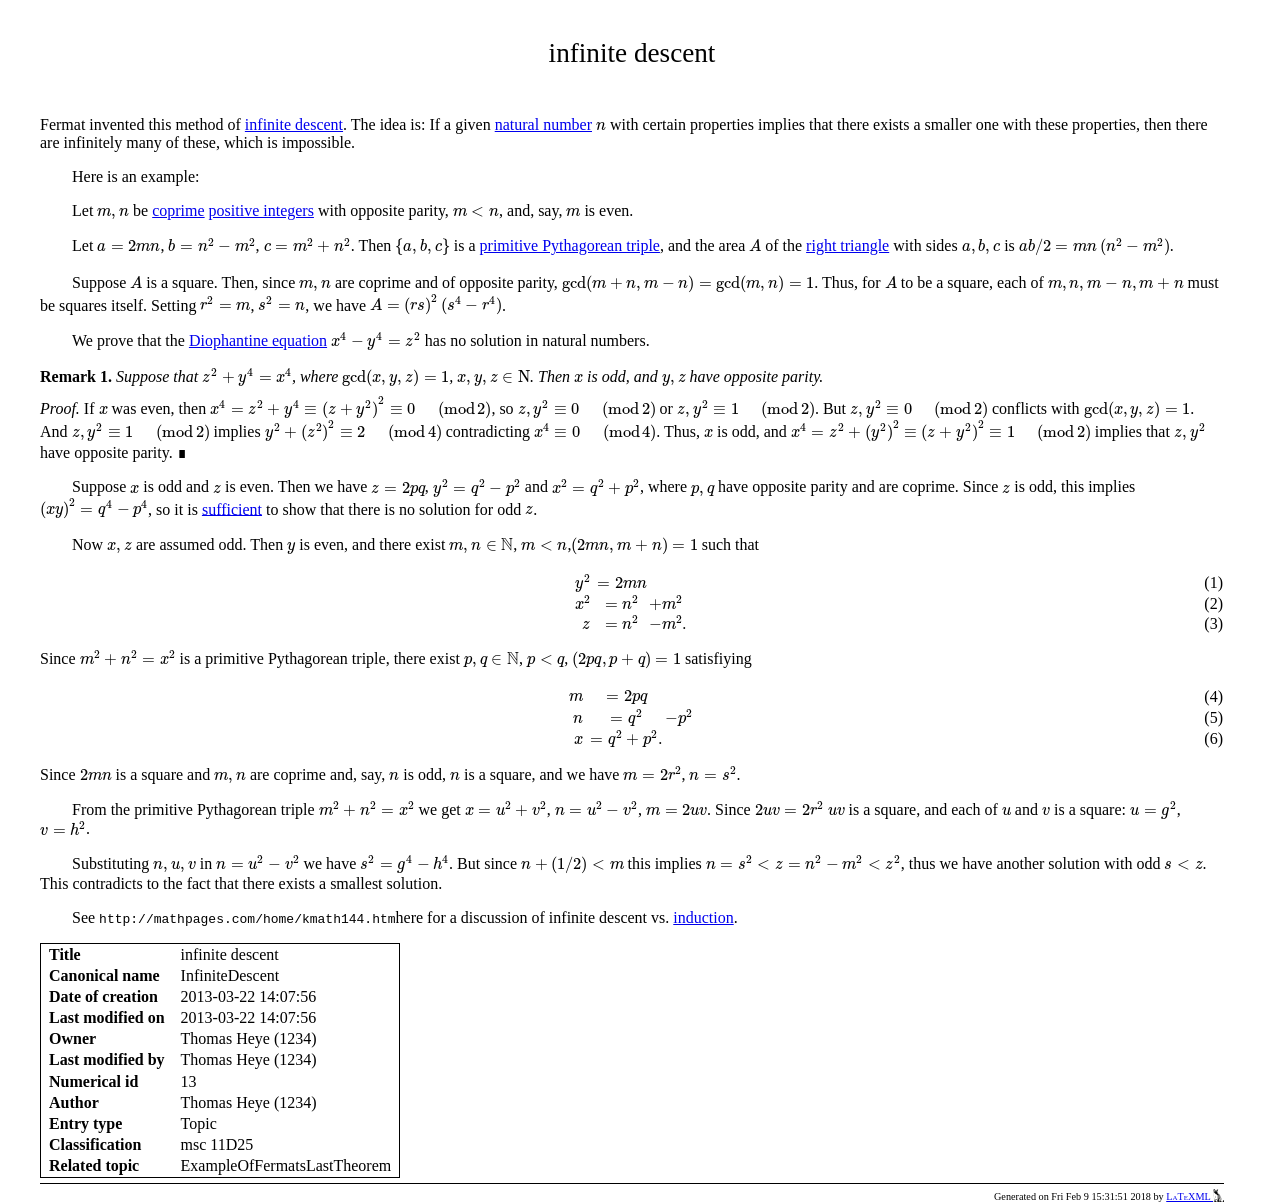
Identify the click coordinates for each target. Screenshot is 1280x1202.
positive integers (261, 210)
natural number (543, 124)
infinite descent (294, 124)
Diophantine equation (258, 340)
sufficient (232, 508)
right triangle (847, 245)
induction (703, 917)
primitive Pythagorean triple (570, 245)
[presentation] (601, 126)
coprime (178, 210)
